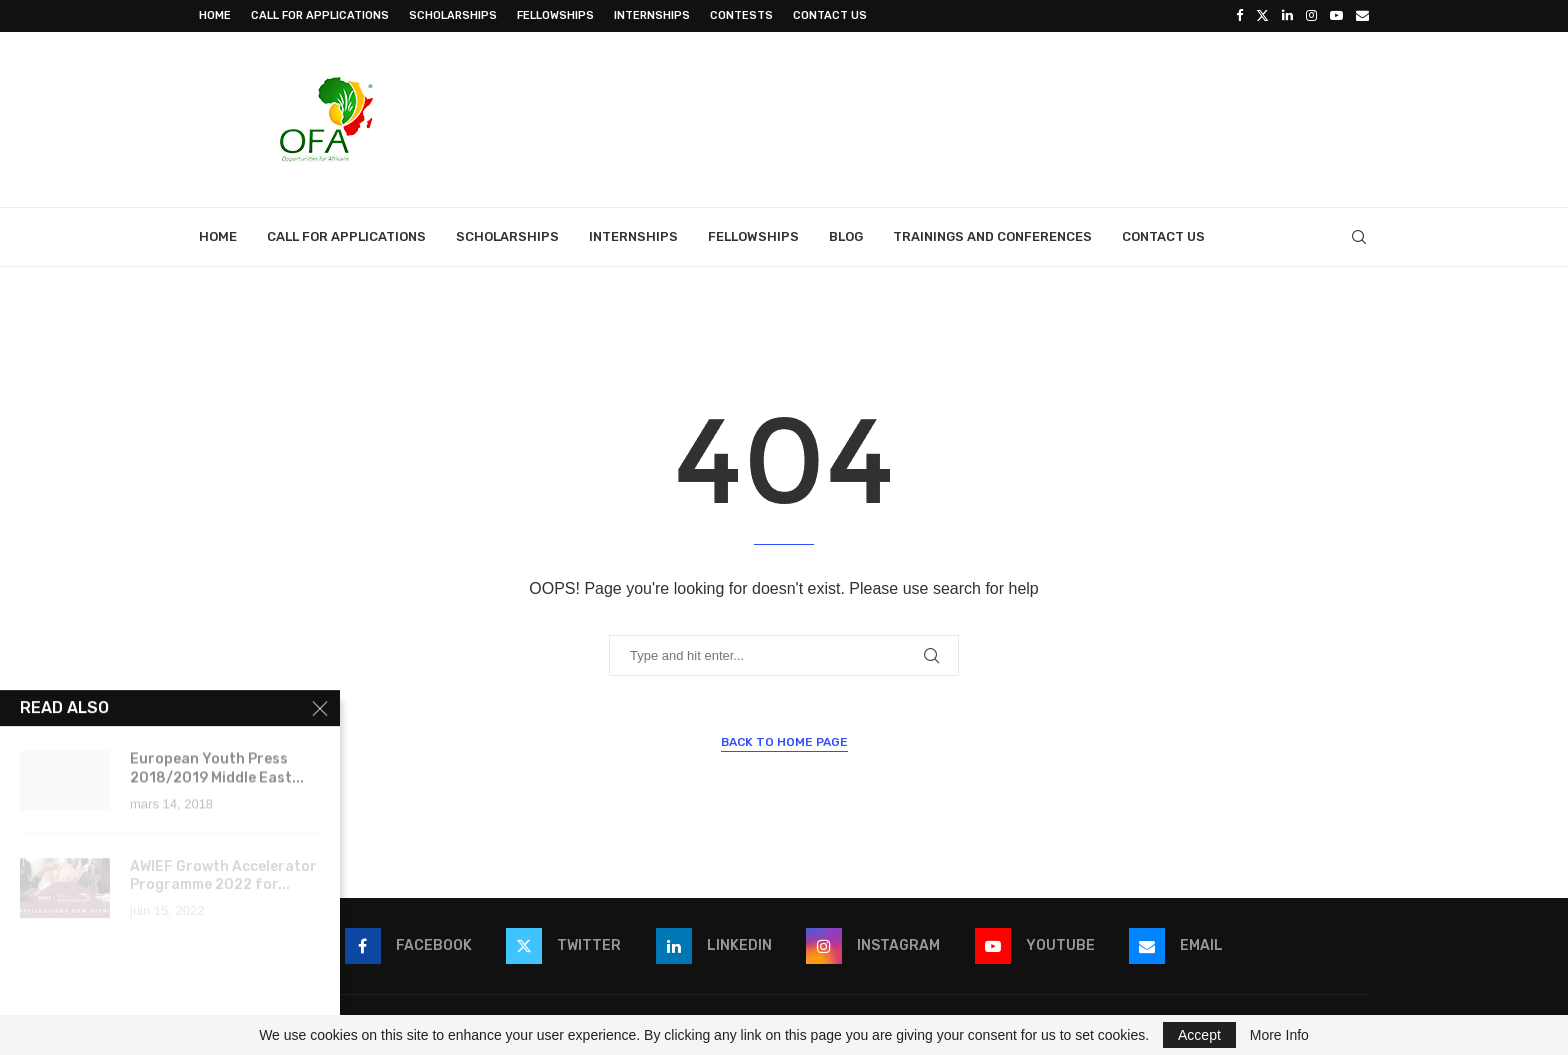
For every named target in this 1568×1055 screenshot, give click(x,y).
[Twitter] (1262, 16)
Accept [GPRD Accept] (1199, 1035)
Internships (652, 15)
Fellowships (555, 15)
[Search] (1359, 237)
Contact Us (830, 15)
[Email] (1362, 16)
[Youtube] (1336, 16)
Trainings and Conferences (992, 236)
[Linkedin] (1287, 16)
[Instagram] (1311, 16)
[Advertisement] (1005, 117)
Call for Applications (320, 15)
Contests (741, 15)
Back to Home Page (784, 742)
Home (215, 15)
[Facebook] (1239, 16)
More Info (1279, 1035)
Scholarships (453, 15)
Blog (846, 236)
